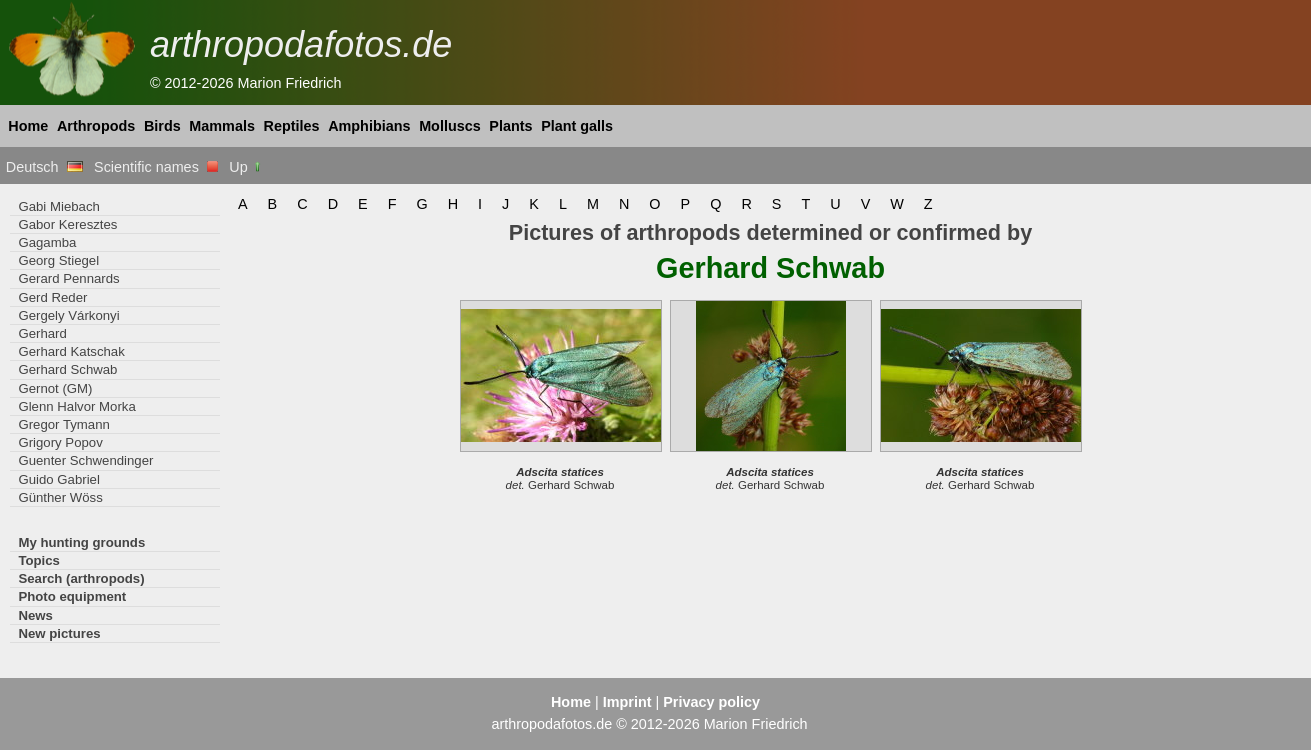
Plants (510, 126)
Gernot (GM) (55, 388)
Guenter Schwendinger (85, 460)
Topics (39, 560)
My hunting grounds (81, 542)
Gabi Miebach (58, 206)
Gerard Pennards (68, 278)
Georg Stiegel (58, 260)
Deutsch (44, 167)
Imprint (627, 702)
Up (245, 167)
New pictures (59, 633)
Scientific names (156, 167)
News (35, 615)
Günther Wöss (60, 497)
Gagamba (47, 242)
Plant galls (577, 126)
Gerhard (42, 333)
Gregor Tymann (64, 424)
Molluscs (450, 126)
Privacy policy (711, 702)
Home (28, 126)
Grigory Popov (60, 442)
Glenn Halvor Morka (76, 406)
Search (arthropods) (81, 578)
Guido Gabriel (58, 479)
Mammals (222, 126)
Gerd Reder (52, 297)
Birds (162, 126)
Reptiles (292, 126)
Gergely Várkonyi (68, 315)
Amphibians (369, 126)
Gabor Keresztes (67, 224)
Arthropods (96, 126)
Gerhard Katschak (71, 351)
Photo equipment (72, 596)
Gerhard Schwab (67, 369)
